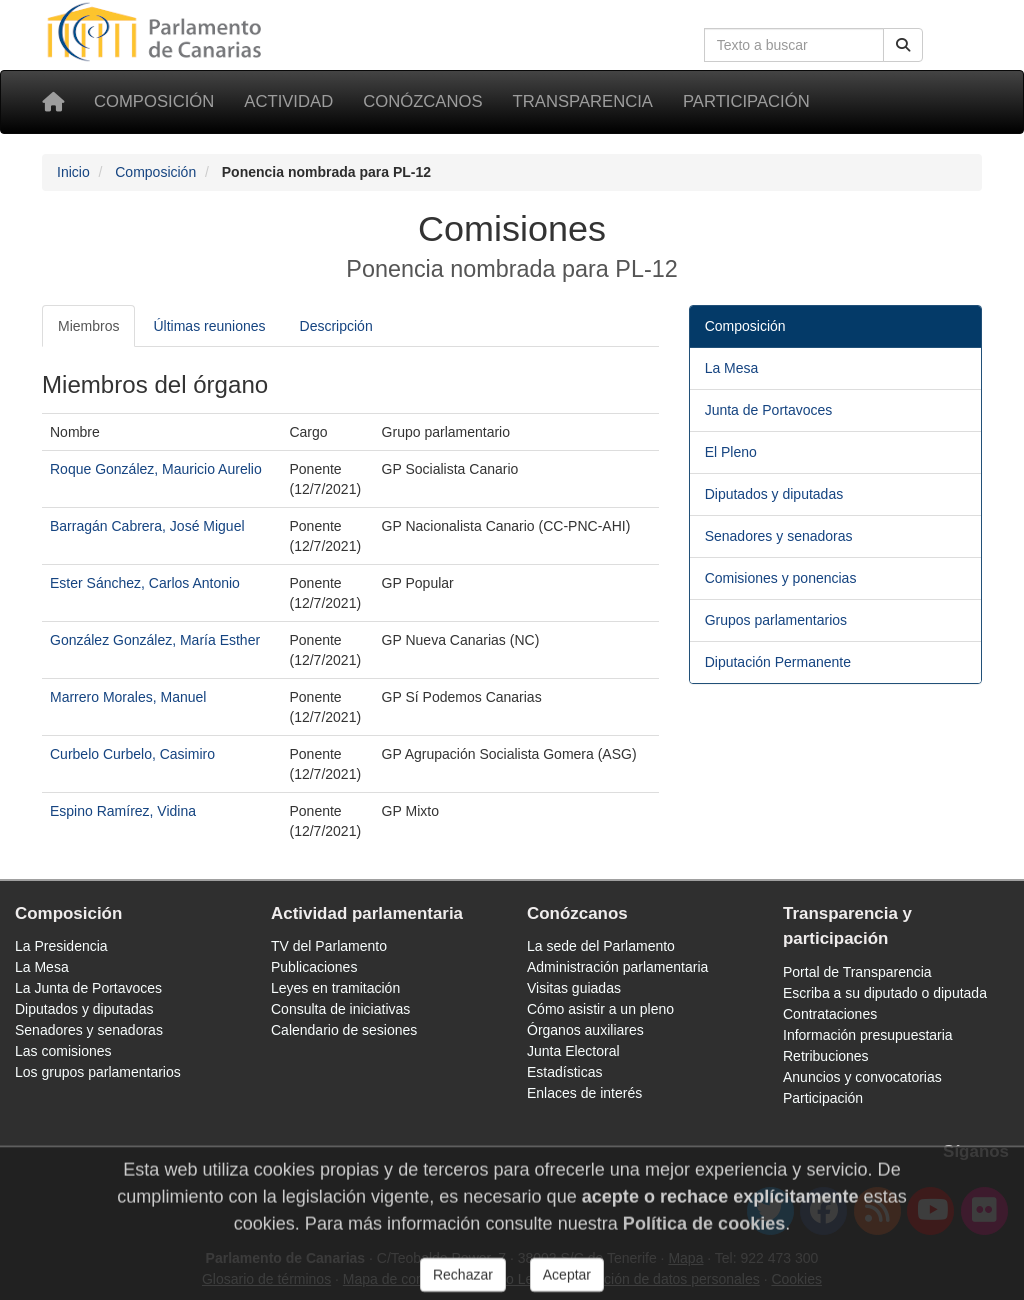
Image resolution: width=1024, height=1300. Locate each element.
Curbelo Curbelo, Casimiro (132, 754)
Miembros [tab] (88, 326)
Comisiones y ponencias (781, 578)
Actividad (288, 101)
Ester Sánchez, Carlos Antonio (145, 583)
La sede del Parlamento (601, 946)
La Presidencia (61, 946)
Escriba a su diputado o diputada (885, 993)
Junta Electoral (573, 1051)
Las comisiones (63, 1051)
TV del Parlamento (329, 946)
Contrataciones (830, 1014)
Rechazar (463, 1283)
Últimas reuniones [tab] (209, 326)
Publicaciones (314, 967)
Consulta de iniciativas (340, 1009)
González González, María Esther (155, 640)
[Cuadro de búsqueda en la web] (794, 45)
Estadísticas (564, 1072)
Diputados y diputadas (774, 494)
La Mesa (732, 368)
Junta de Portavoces (769, 410)
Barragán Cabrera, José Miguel (147, 526)
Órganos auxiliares (585, 1030)
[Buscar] (903, 45)
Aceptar (567, 1283)
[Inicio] (53, 102)
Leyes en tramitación (335, 988)
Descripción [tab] (336, 326)
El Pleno (731, 452)
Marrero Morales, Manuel (128, 697)
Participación (746, 101)
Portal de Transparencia (857, 972)
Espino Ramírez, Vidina (123, 811)
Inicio (73, 172)
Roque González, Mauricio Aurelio (156, 469)
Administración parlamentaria (617, 967)
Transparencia (583, 101)
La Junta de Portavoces (88, 988)
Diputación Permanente (778, 662)
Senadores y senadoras (779, 536)
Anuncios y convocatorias (862, 1077)
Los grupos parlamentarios (98, 1072)
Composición (154, 101)
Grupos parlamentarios (776, 620)
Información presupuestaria (868, 1035)
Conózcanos (422, 101)
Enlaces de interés (584, 1093)
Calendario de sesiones (344, 1030)
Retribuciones (826, 1056)
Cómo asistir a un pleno (600, 1009)
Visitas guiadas (574, 988)
